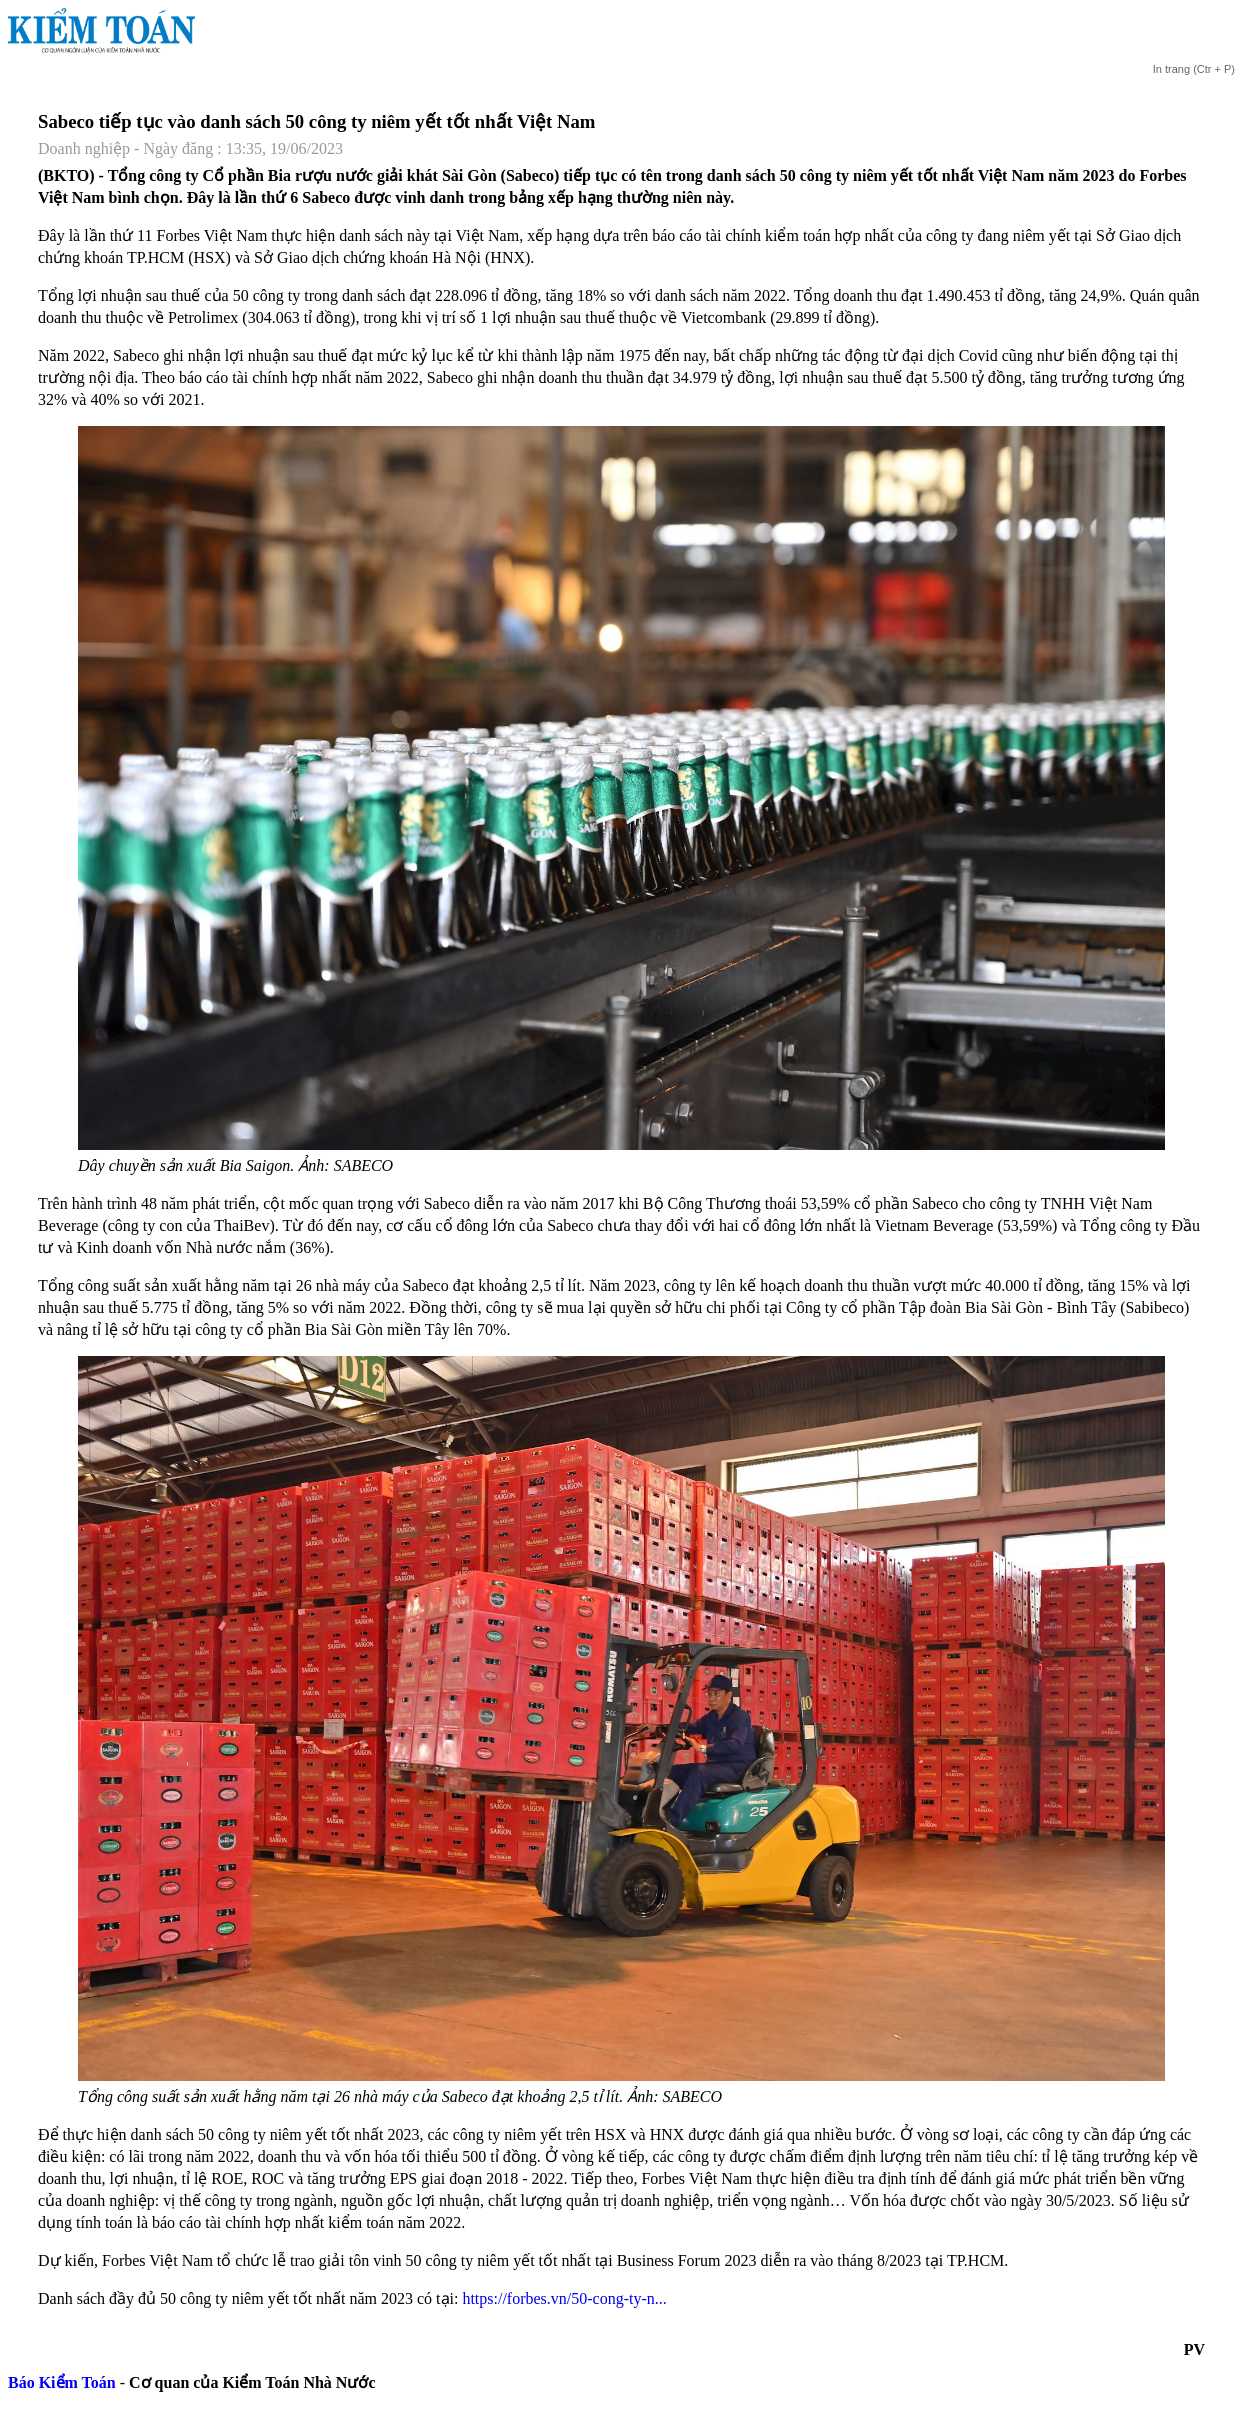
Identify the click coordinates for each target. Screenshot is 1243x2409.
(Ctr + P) (1193, 69)
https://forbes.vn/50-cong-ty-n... (564, 2298)
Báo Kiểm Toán (62, 2382)
